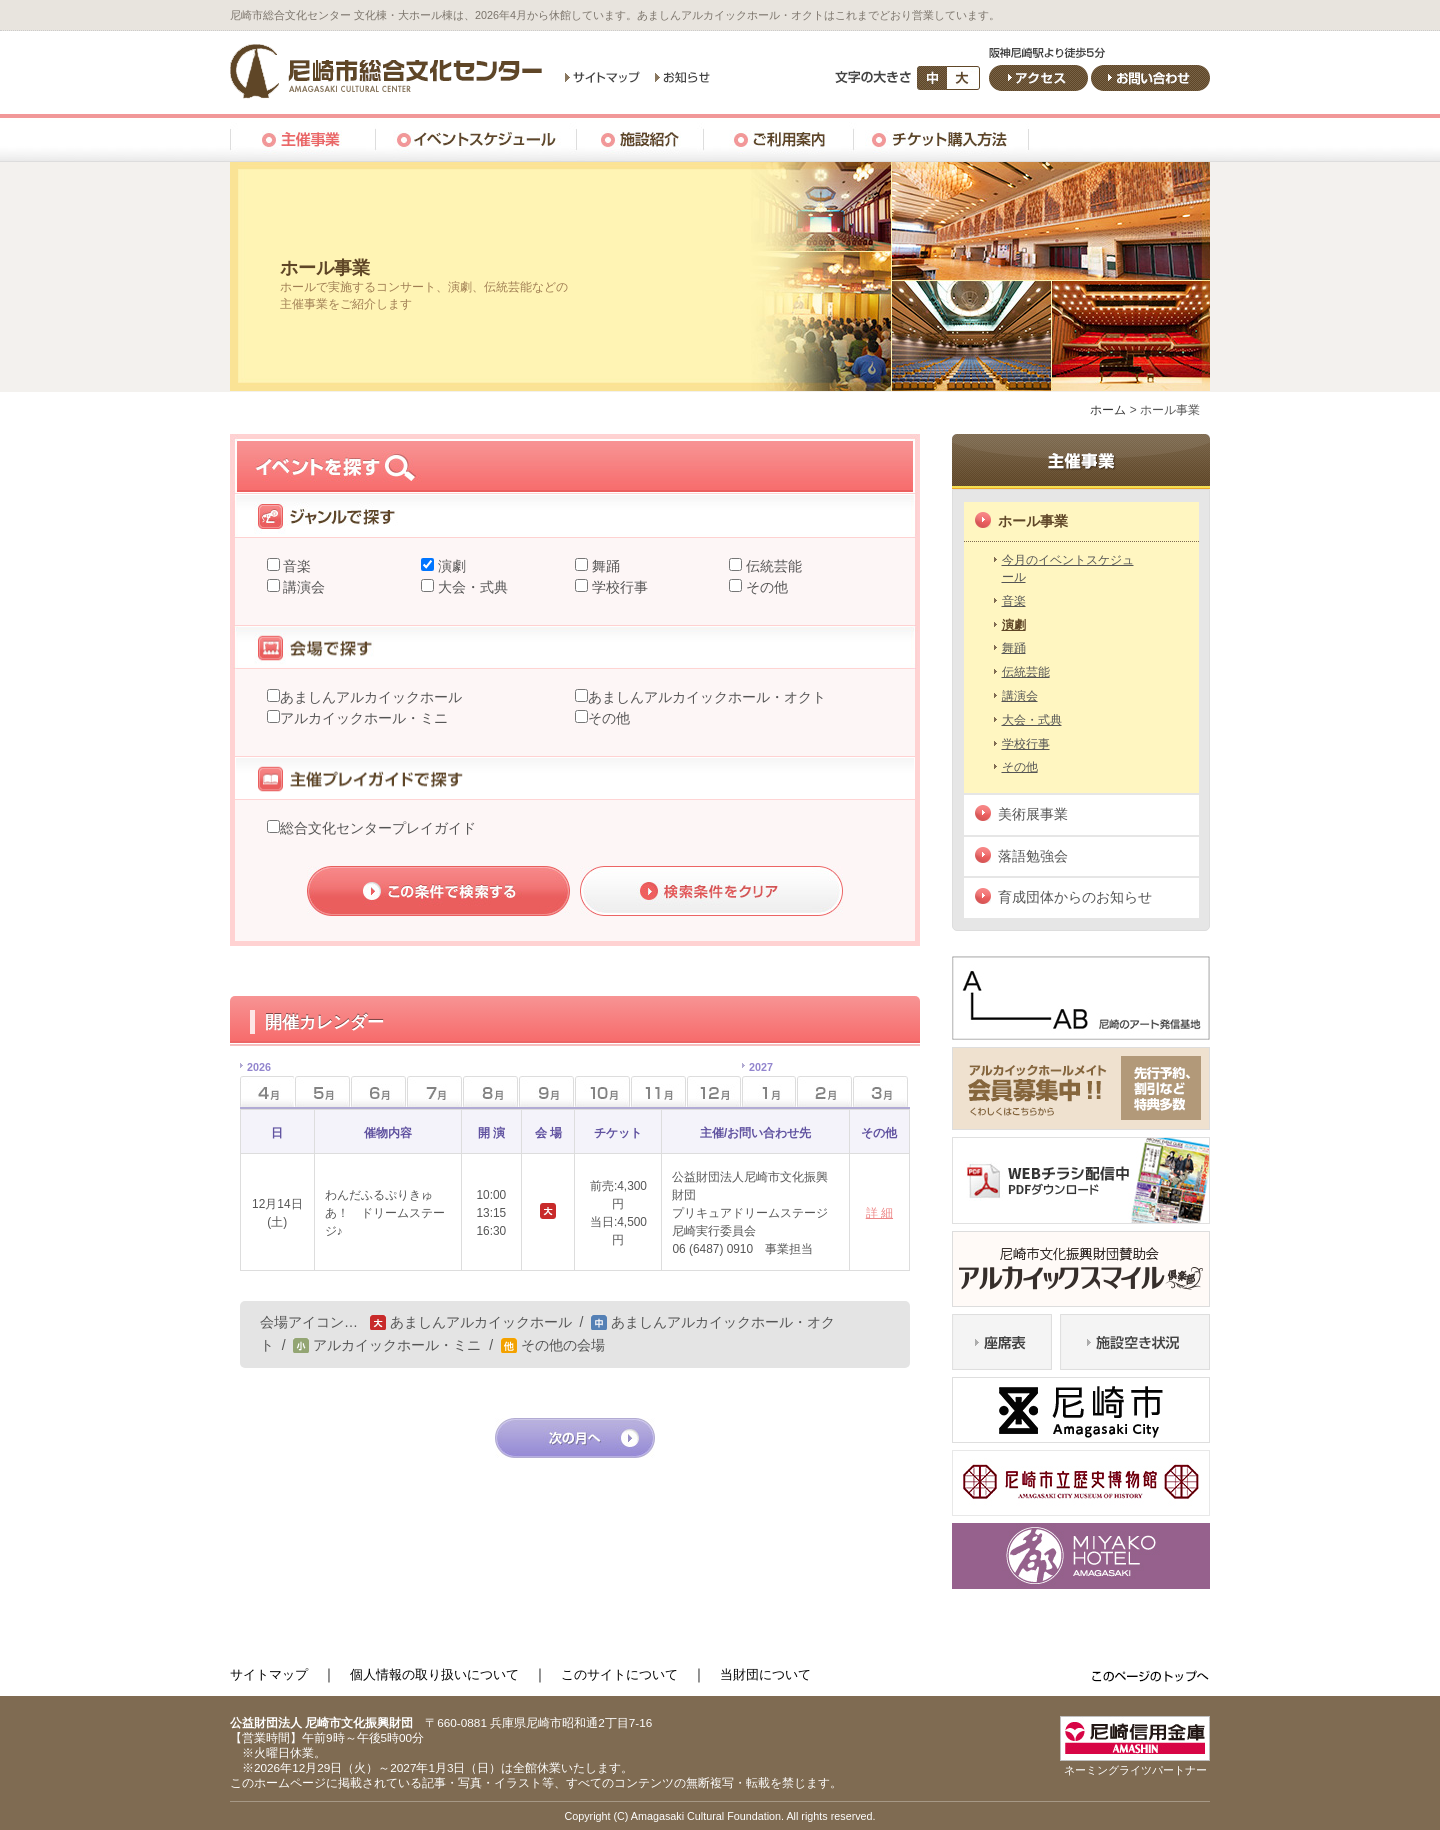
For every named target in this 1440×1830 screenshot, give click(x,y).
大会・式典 (471, 587)
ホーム (1108, 410)
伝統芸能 (772, 566)
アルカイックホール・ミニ (364, 718)
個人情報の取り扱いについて (434, 1674)
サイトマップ (269, 1674)
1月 (757, 1085)
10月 (602, 1091)
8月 (490, 1091)
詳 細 (879, 1213)
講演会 (303, 587)
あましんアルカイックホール (371, 697)
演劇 (450, 566)
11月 (658, 1091)
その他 (765, 587)
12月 (714, 1091)
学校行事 (618, 587)
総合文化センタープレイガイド (378, 828)
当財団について (765, 1674)
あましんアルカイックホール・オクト (707, 697)
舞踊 (604, 566)
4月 (255, 1085)
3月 (880, 1091)
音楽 (296, 566)
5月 (322, 1091)
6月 (378, 1091)
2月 (824, 1091)
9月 (546, 1091)
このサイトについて (619, 1674)
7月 (434, 1091)
